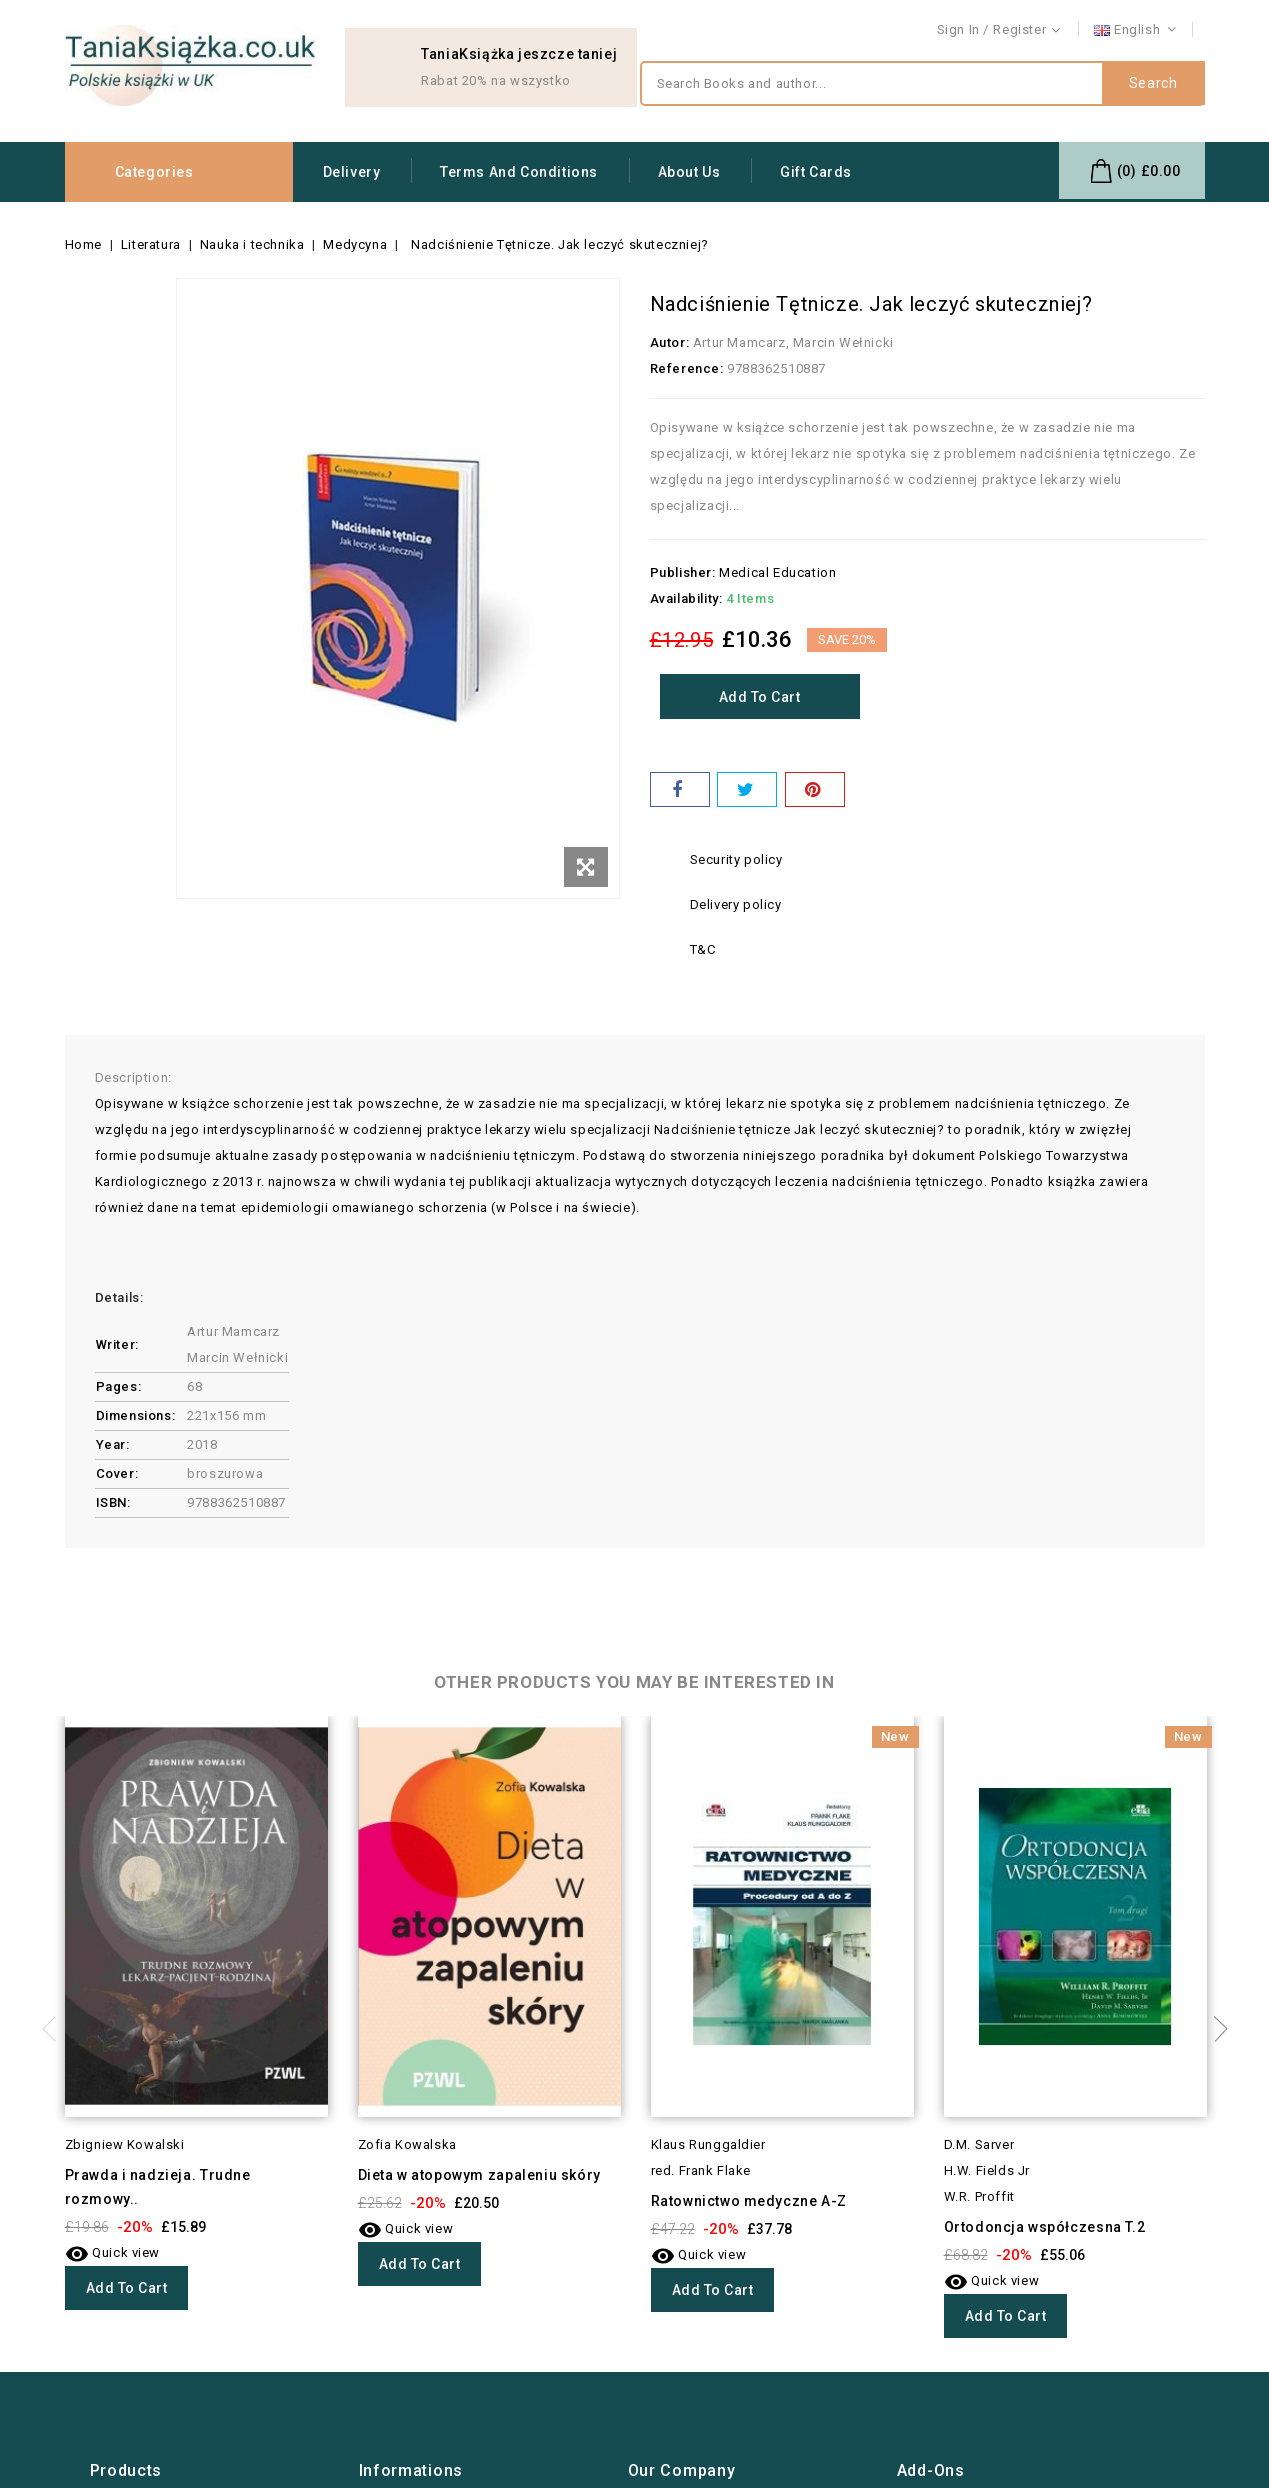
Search (1153, 84)
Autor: (670, 342)
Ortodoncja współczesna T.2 (1045, 2227)
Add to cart (760, 697)
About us (689, 172)
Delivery (352, 172)
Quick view (113, 2252)
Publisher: (683, 572)
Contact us (1171, 30)
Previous (55, 2029)
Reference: (687, 368)
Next (1215, 2029)
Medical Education (777, 572)
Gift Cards (816, 172)
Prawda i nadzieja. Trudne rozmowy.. (158, 2187)
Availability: (686, 598)
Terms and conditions (519, 172)
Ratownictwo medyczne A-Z (749, 2201)
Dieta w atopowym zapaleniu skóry (479, 2175)
